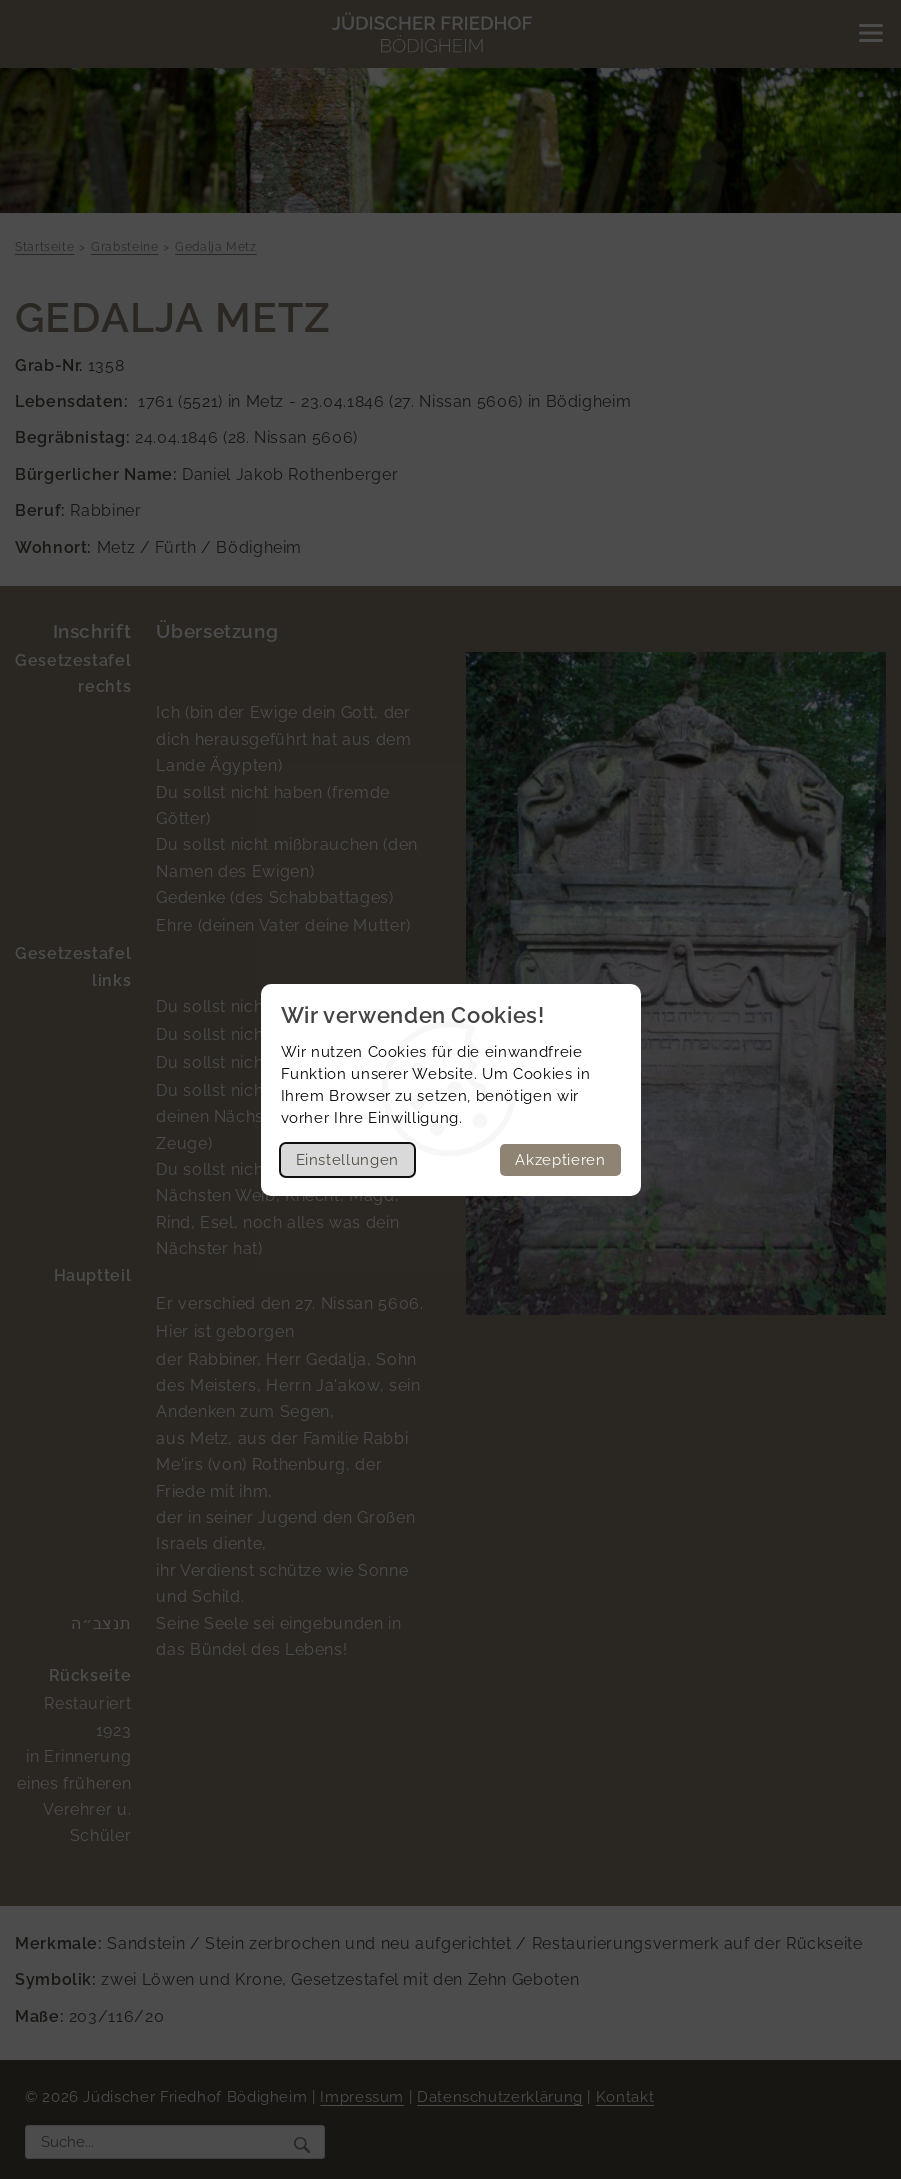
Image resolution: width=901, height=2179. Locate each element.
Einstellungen (347, 1160)
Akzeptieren (560, 1160)
